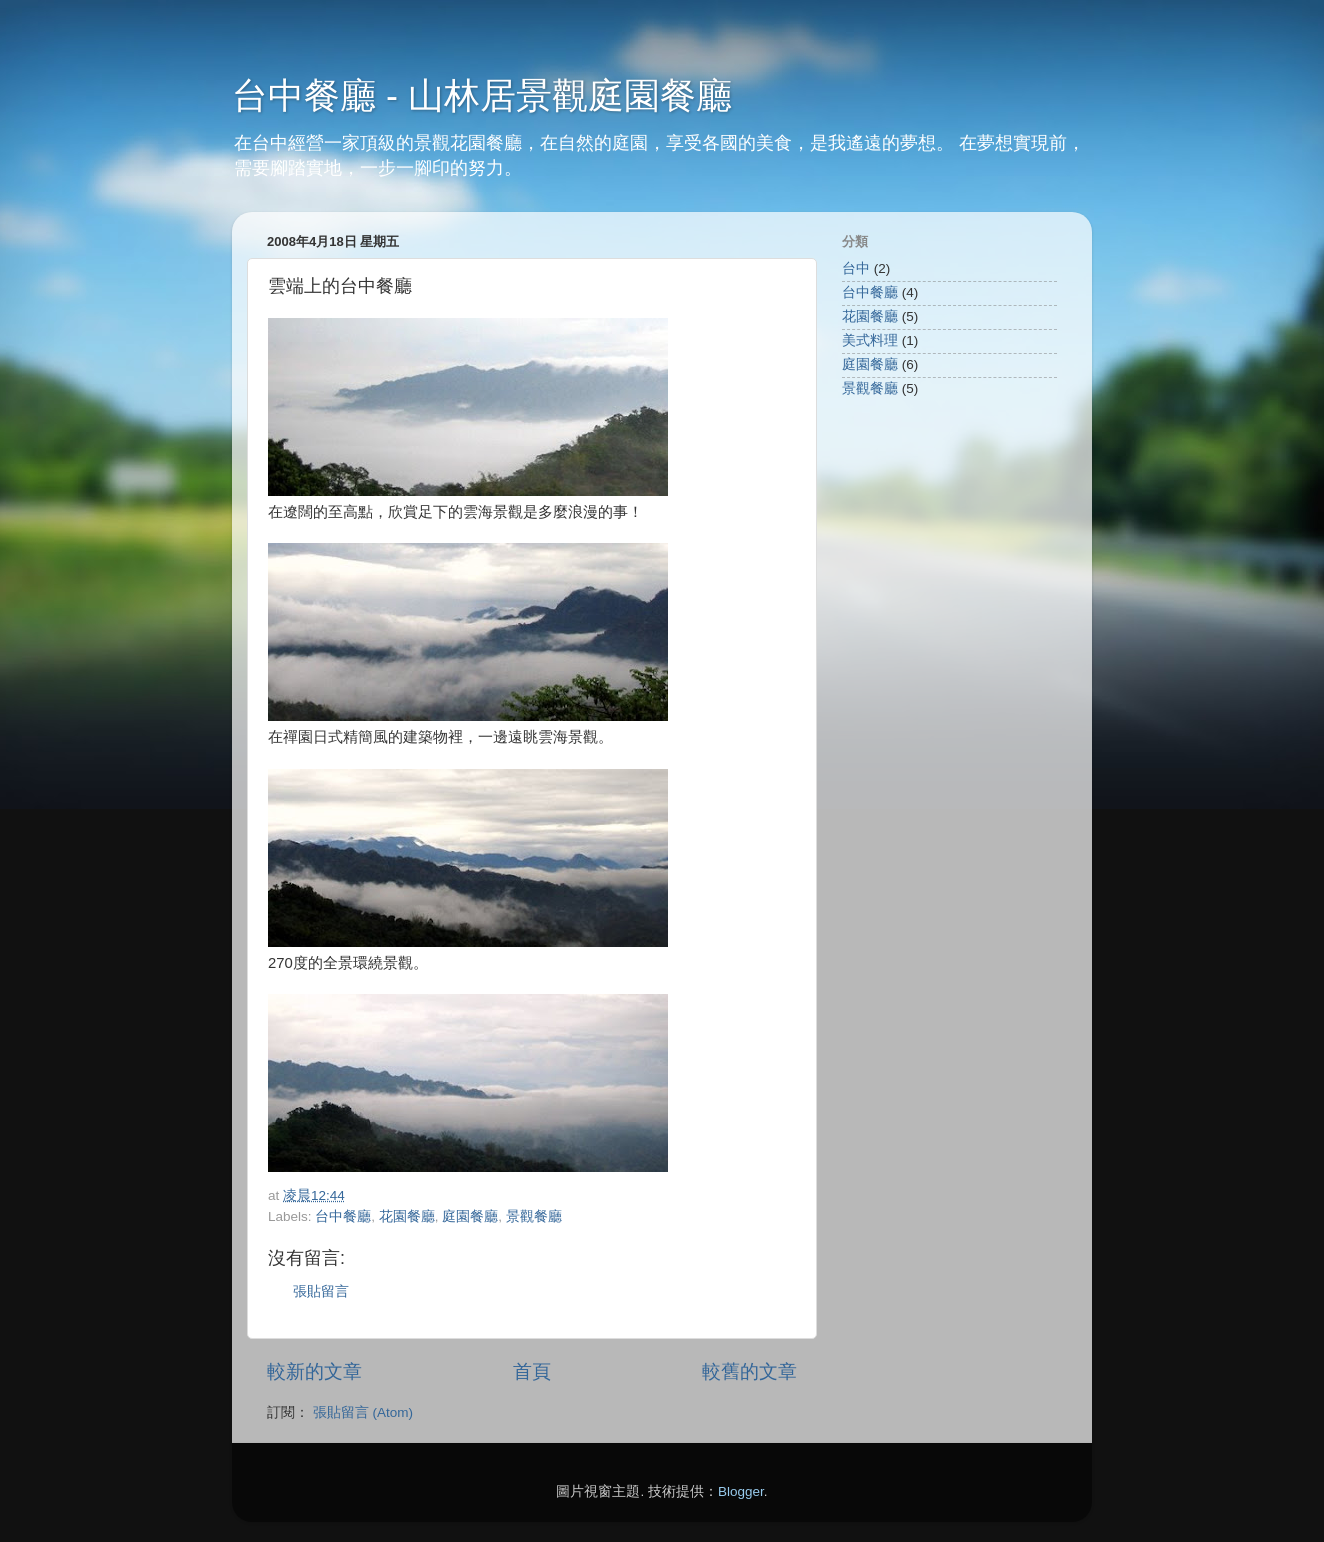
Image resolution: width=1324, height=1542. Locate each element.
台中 (856, 268)
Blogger (741, 1491)
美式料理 (870, 340)
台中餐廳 (343, 1216)
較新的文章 (314, 1371)
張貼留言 (321, 1291)
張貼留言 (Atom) (363, 1412)
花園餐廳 (407, 1216)
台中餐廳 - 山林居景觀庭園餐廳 (482, 95)
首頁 (532, 1371)
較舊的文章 (749, 1371)
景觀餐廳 (534, 1216)
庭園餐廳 (470, 1216)
